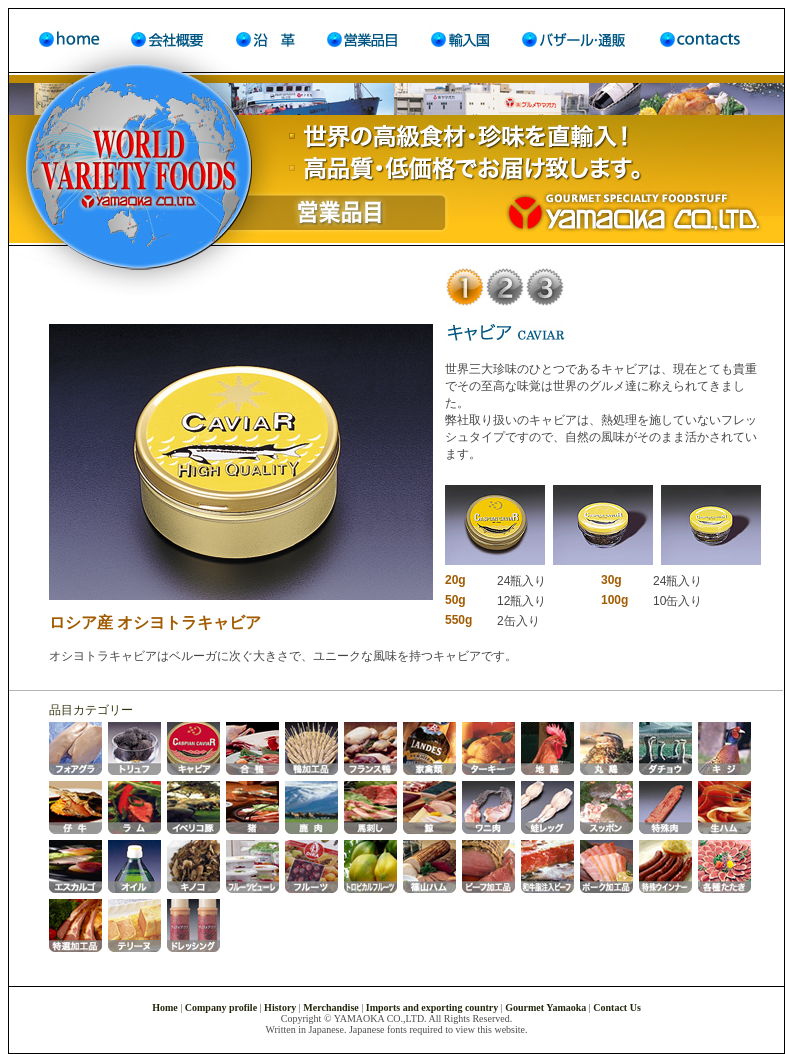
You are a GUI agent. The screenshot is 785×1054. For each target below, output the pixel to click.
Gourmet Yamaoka (545, 1007)
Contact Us (617, 1007)
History (280, 1007)
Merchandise (330, 1007)
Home (166, 1007)
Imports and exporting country (432, 1007)
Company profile (221, 1007)
